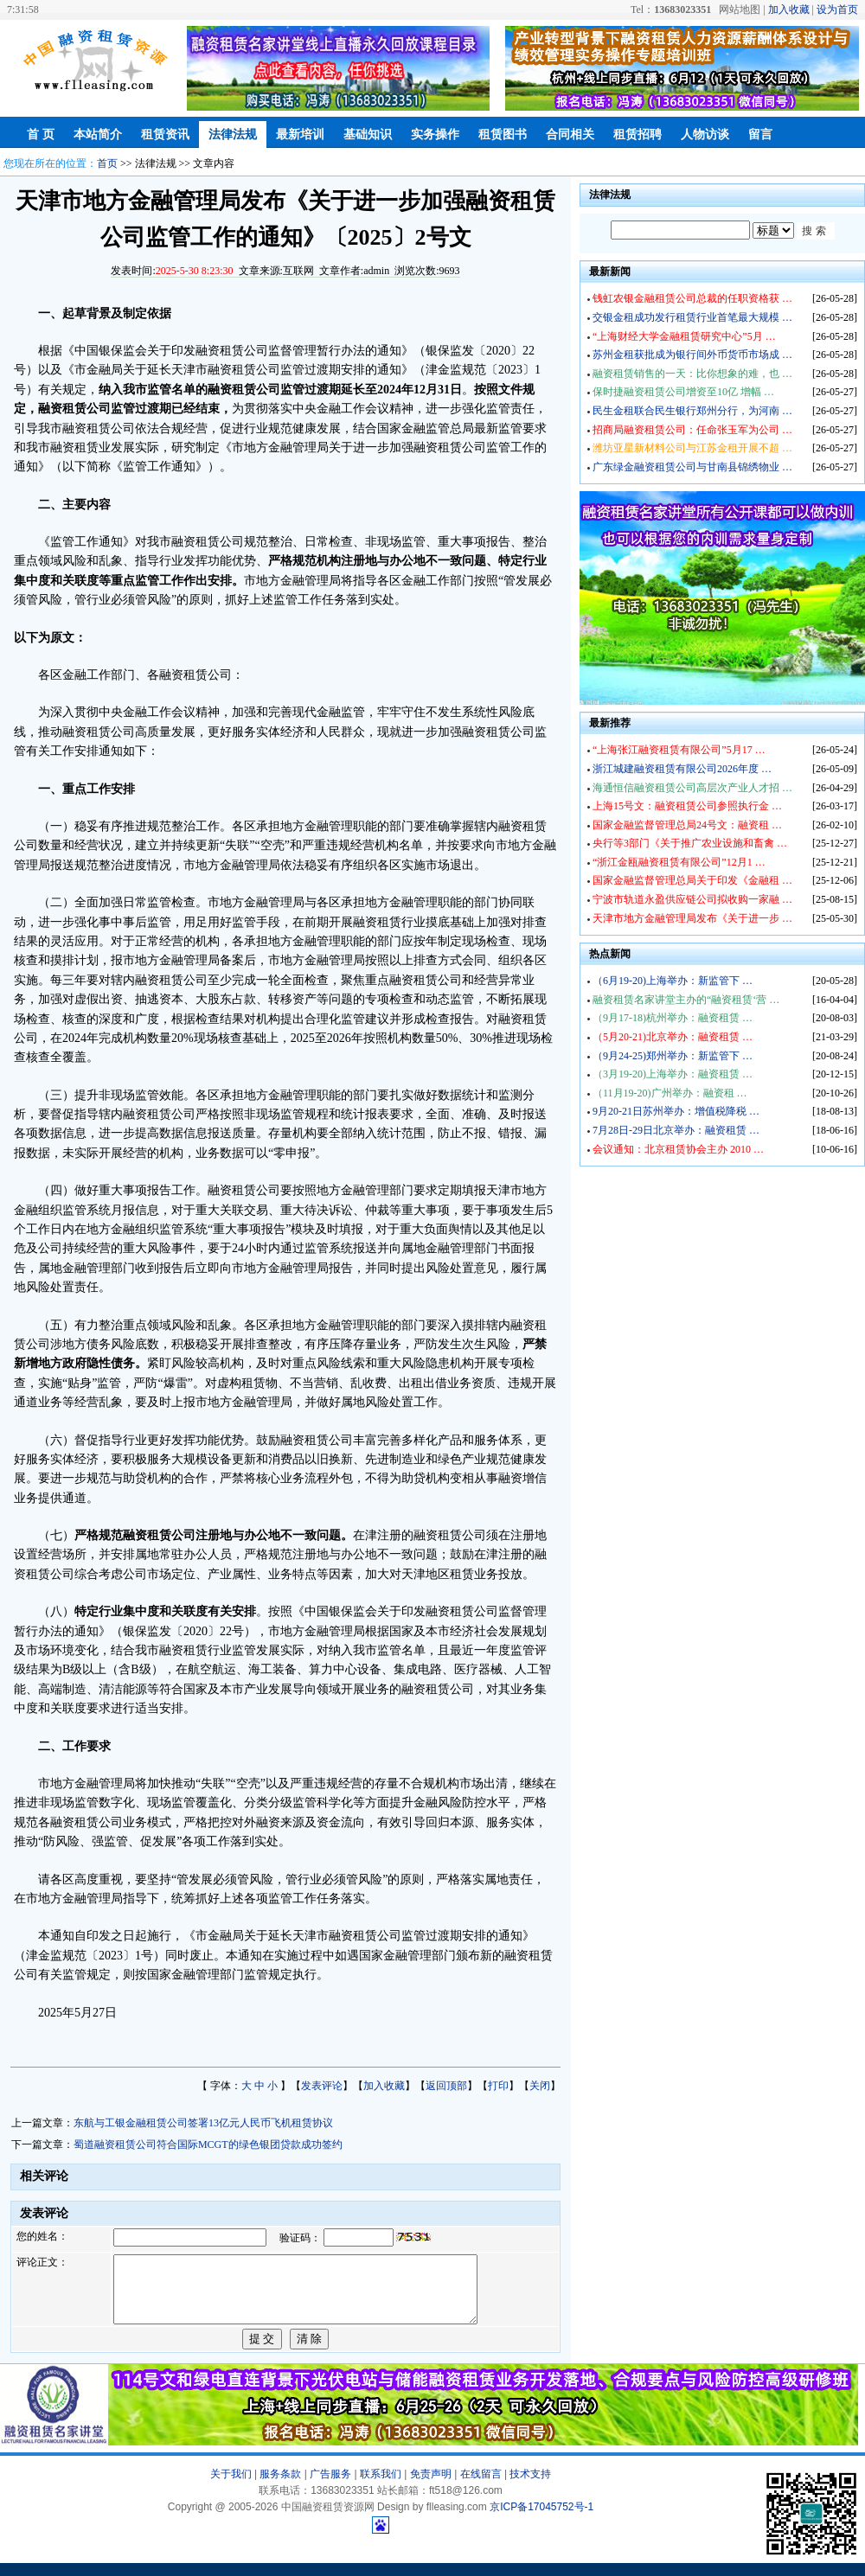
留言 (760, 134)
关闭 (539, 2086)
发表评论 (322, 2086)
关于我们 (231, 2487)
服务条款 (280, 2487)
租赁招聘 (637, 134)
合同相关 (570, 134)
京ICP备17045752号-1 (541, 2520)
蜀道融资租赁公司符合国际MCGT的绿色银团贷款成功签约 (208, 2144)
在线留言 (481, 2487)
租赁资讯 (165, 134)
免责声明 (431, 2487)
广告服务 (330, 2487)
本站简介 (98, 134)
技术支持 (530, 2487)
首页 (107, 163)
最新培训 (300, 134)
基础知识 (367, 134)
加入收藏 (789, 9)
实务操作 (435, 134)
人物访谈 (705, 134)
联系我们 (380, 2487)
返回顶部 (446, 2086)
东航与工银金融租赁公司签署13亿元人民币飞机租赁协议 (203, 2123)
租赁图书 (502, 134)
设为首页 (837, 9)
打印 (498, 2086)
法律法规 (232, 134)
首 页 (40, 134)
